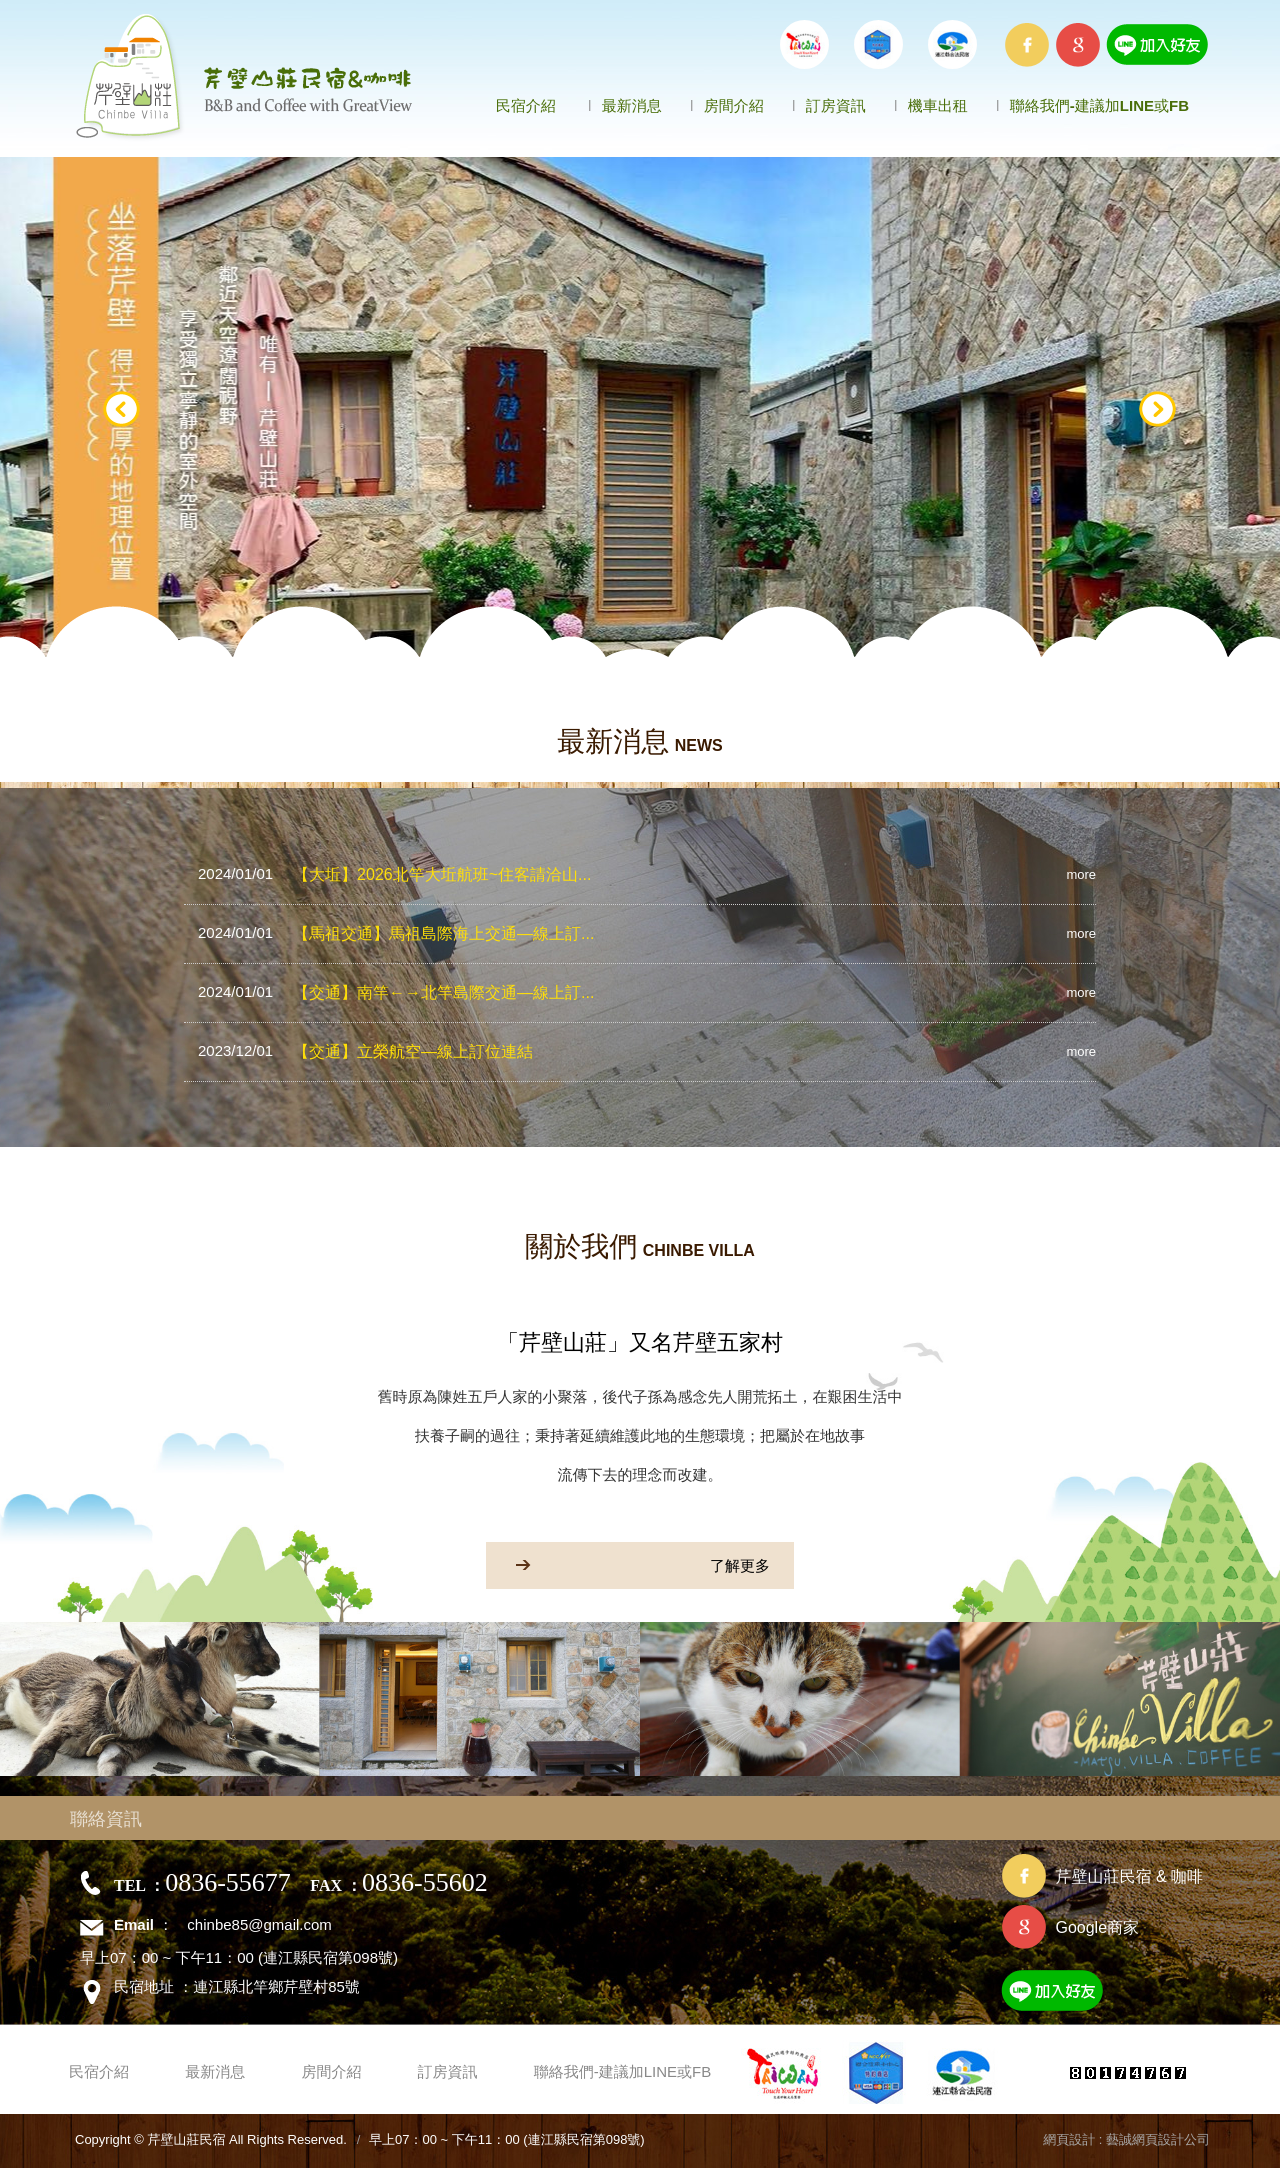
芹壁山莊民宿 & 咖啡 (1129, 1876)
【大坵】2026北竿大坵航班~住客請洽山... (394, 874)
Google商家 (1097, 1927)
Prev (122, 409)
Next (1158, 409)
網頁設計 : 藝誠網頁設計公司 (1126, 2139)
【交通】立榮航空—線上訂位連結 (365, 1051)
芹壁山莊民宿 (245, 77)
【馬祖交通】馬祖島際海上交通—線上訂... (396, 933)
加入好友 (1101, 1994)
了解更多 (628, 1565)
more (1081, 874)
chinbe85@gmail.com (259, 1924)
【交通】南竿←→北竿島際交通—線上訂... (396, 992)
